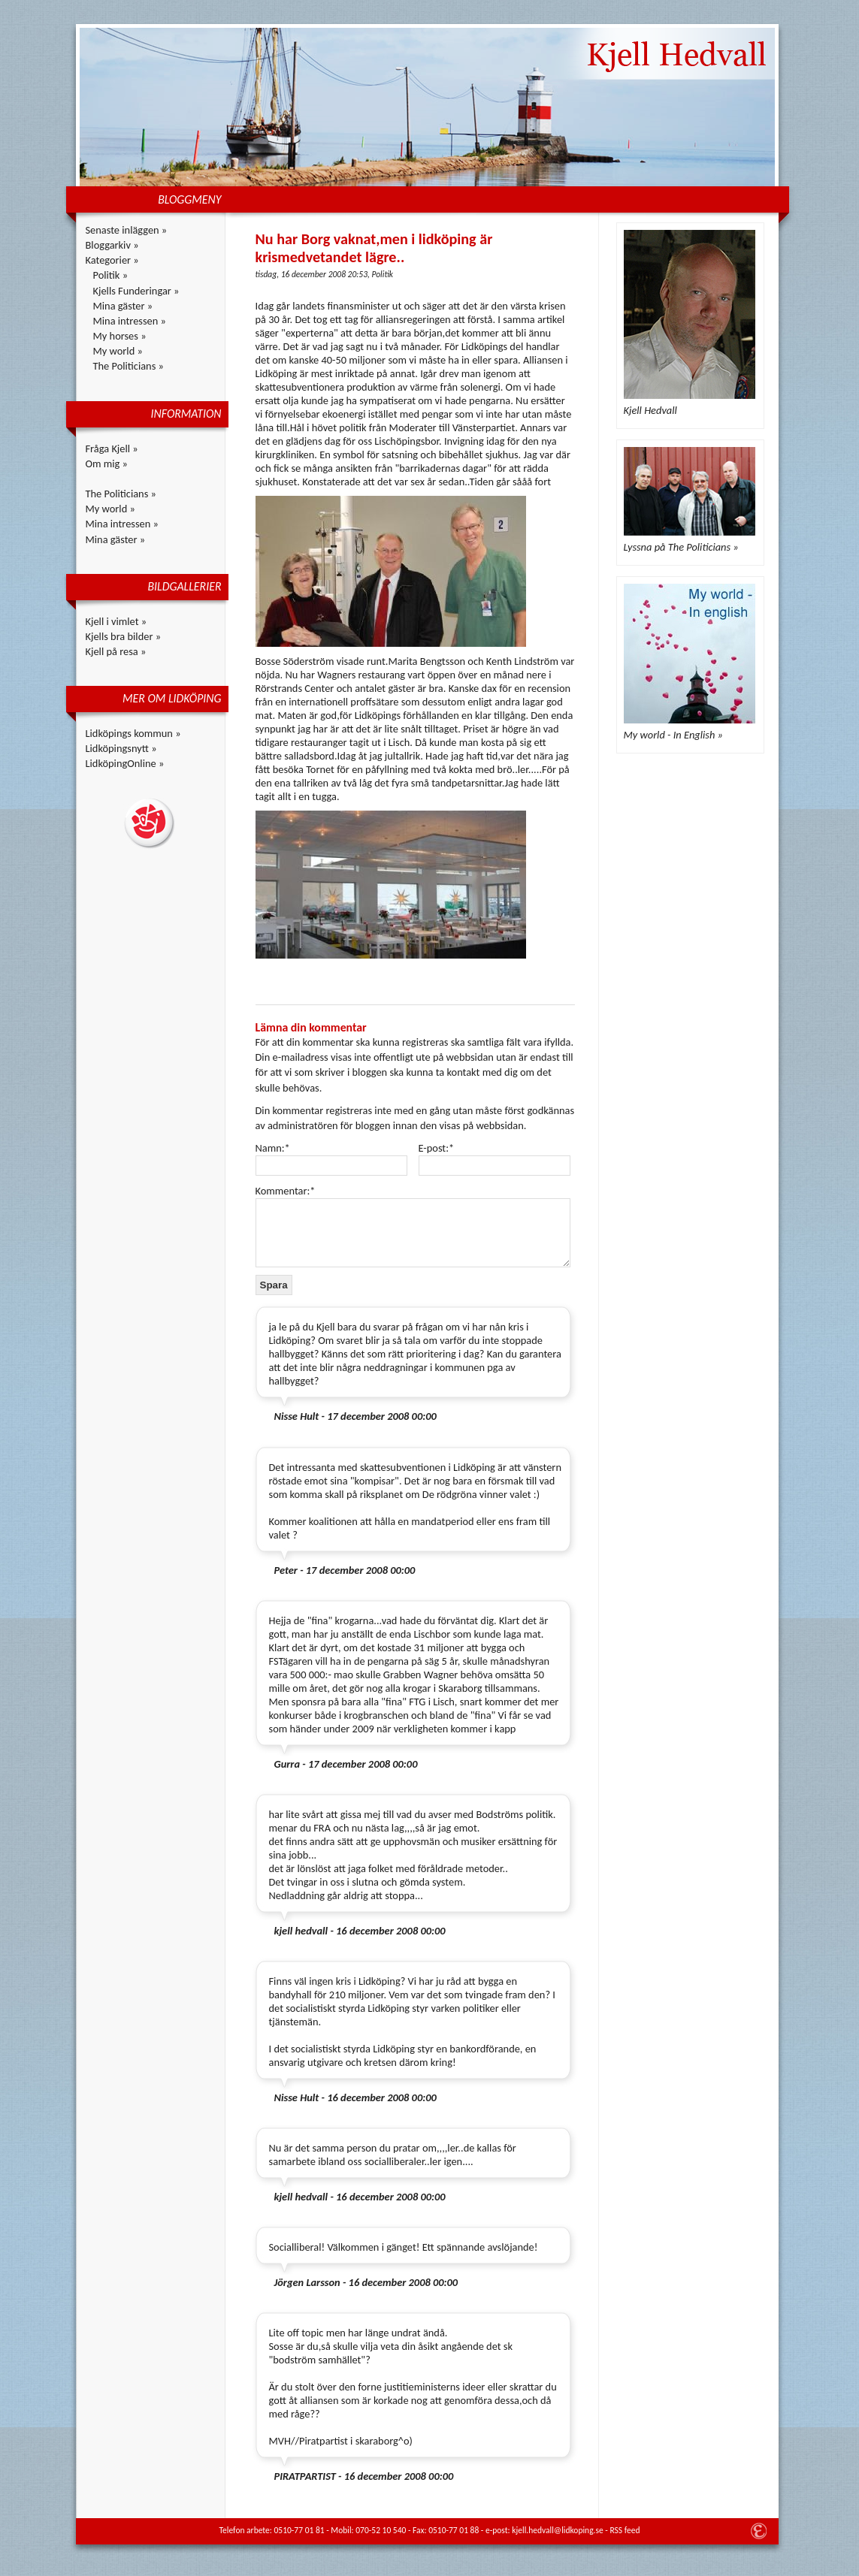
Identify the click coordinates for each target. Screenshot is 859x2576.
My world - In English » (673, 734)
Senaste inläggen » (127, 230)
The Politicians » (128, 366)
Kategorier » (112, 260)
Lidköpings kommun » (133, 733)
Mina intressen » (129, 321)
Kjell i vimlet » (116, 621)
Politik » (111, 275)
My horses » (120, 336)
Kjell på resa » (116, 651)
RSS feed (624, 2530)
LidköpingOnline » (125, 763)
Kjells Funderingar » (136, 290)
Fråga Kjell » (112, 448)
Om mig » (107, 463)
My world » (118, 351)
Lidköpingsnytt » (121, 748)
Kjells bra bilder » (124, 636)
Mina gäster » (123, 306)
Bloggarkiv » (112, 245)
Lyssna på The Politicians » (681, 547)
